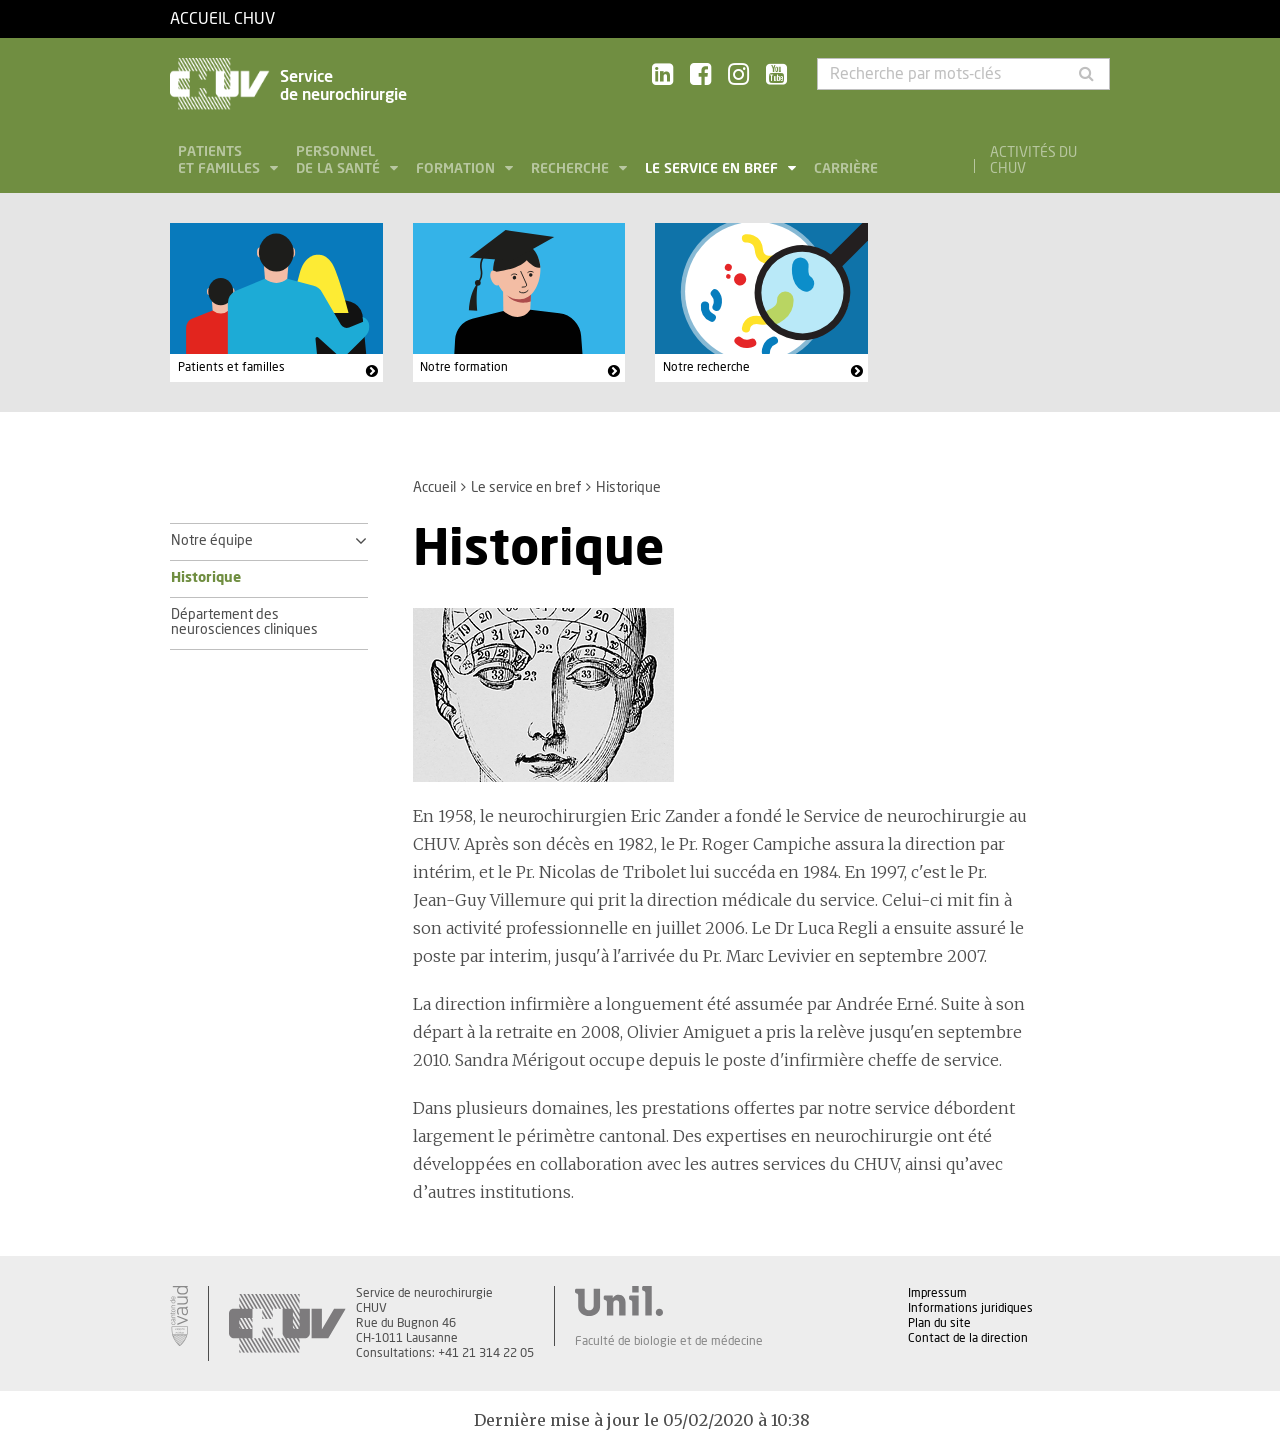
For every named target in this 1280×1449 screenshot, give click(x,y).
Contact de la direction (968, 1338)
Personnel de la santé (340, 160)
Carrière (846, 169)
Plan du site (939, 1323)
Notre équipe (212, 541)
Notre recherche (706, 367)
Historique (206, 578)
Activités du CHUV (1033, 161)
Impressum (937, 1293)
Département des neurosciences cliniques (244, 623)
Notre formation (464, 367)
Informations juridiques (970, 1308)
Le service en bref (713, 169)
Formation (457, 169)
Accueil (434, 488)
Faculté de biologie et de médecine (669, 1341)
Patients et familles (221, 160)
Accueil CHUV (222, 19)
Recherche (572, 169)
